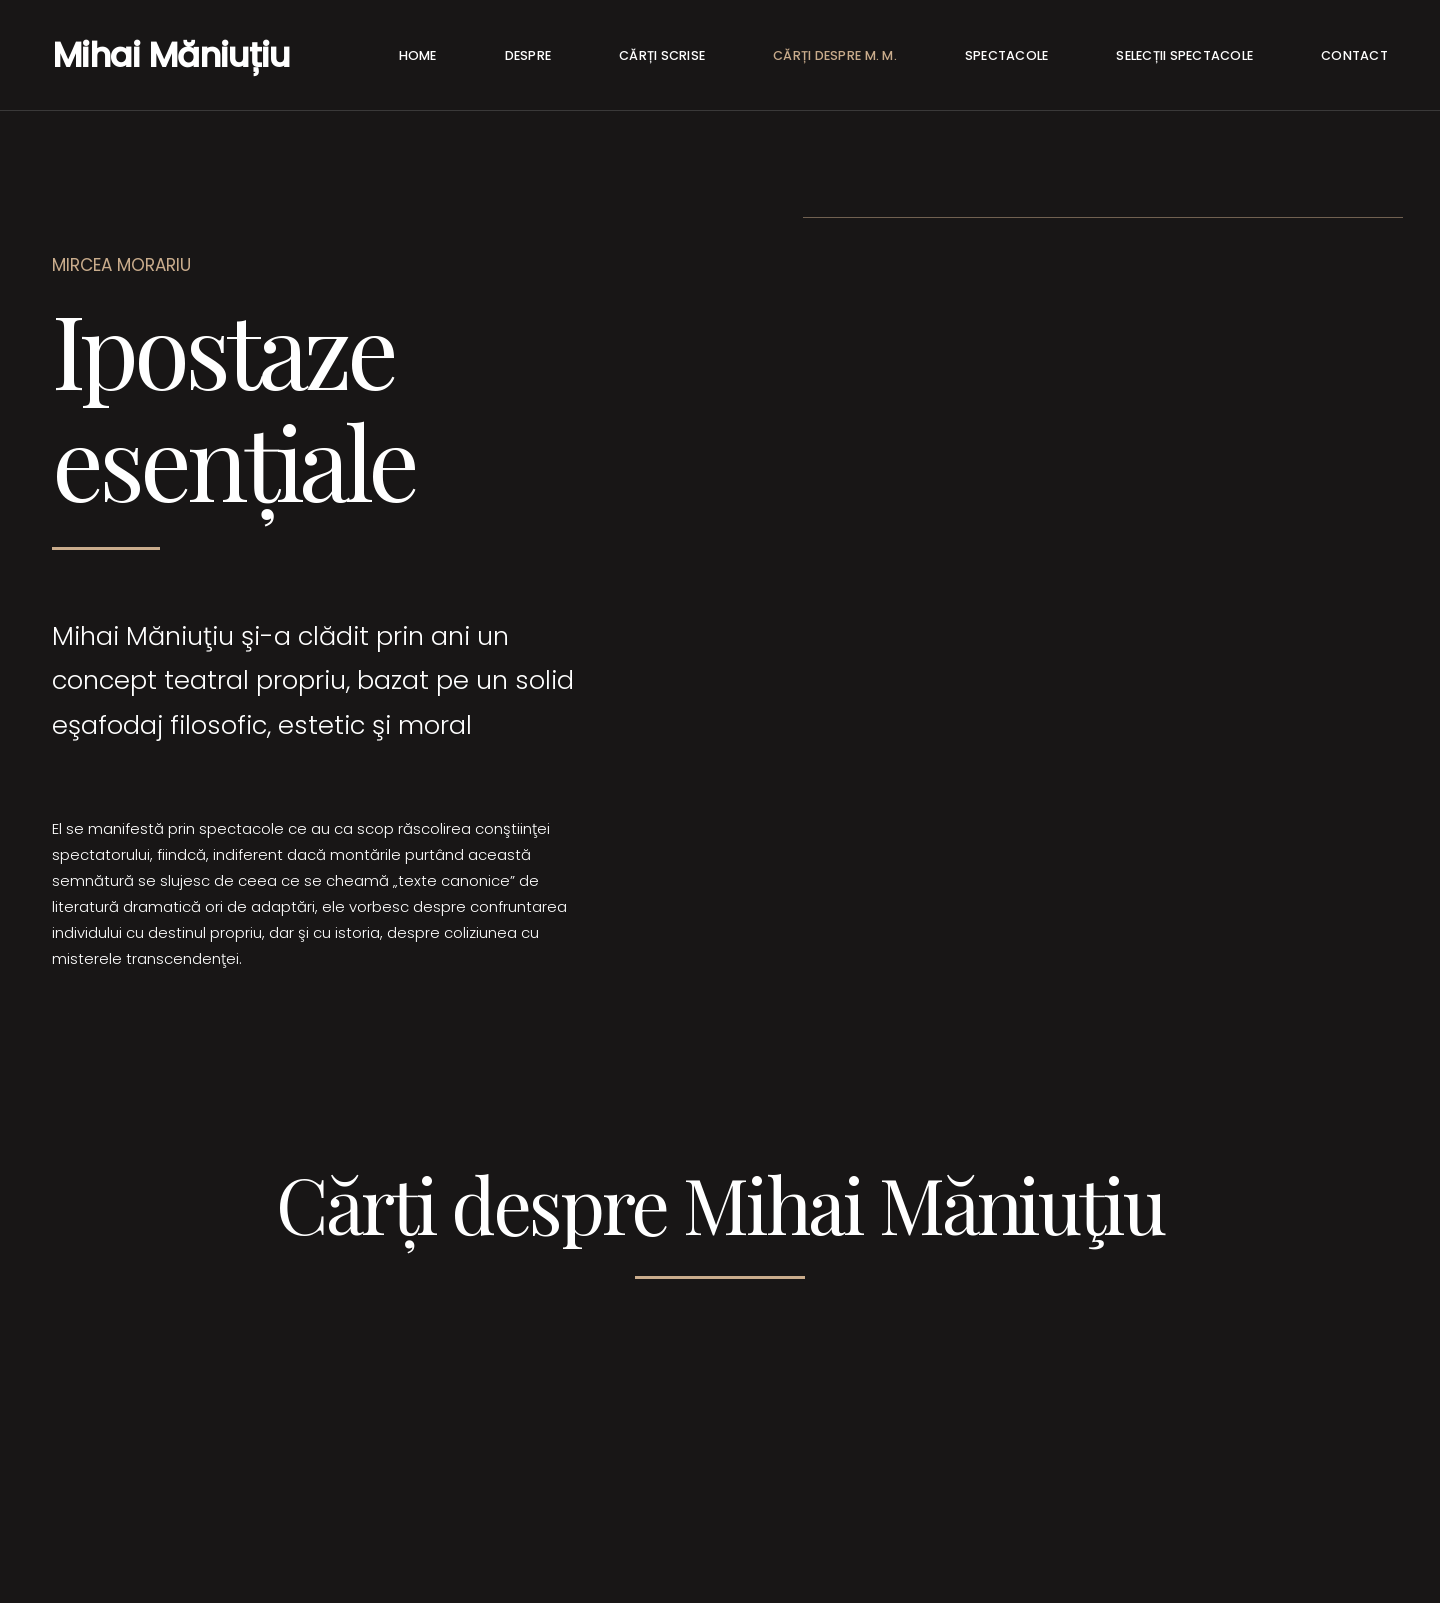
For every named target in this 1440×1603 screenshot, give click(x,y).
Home (418, 55)
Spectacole (1007, 55)
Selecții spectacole (1184, 55)
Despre (528, 55)
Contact (1354, 55)
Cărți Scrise (662, 55)
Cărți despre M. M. (835, 55)
